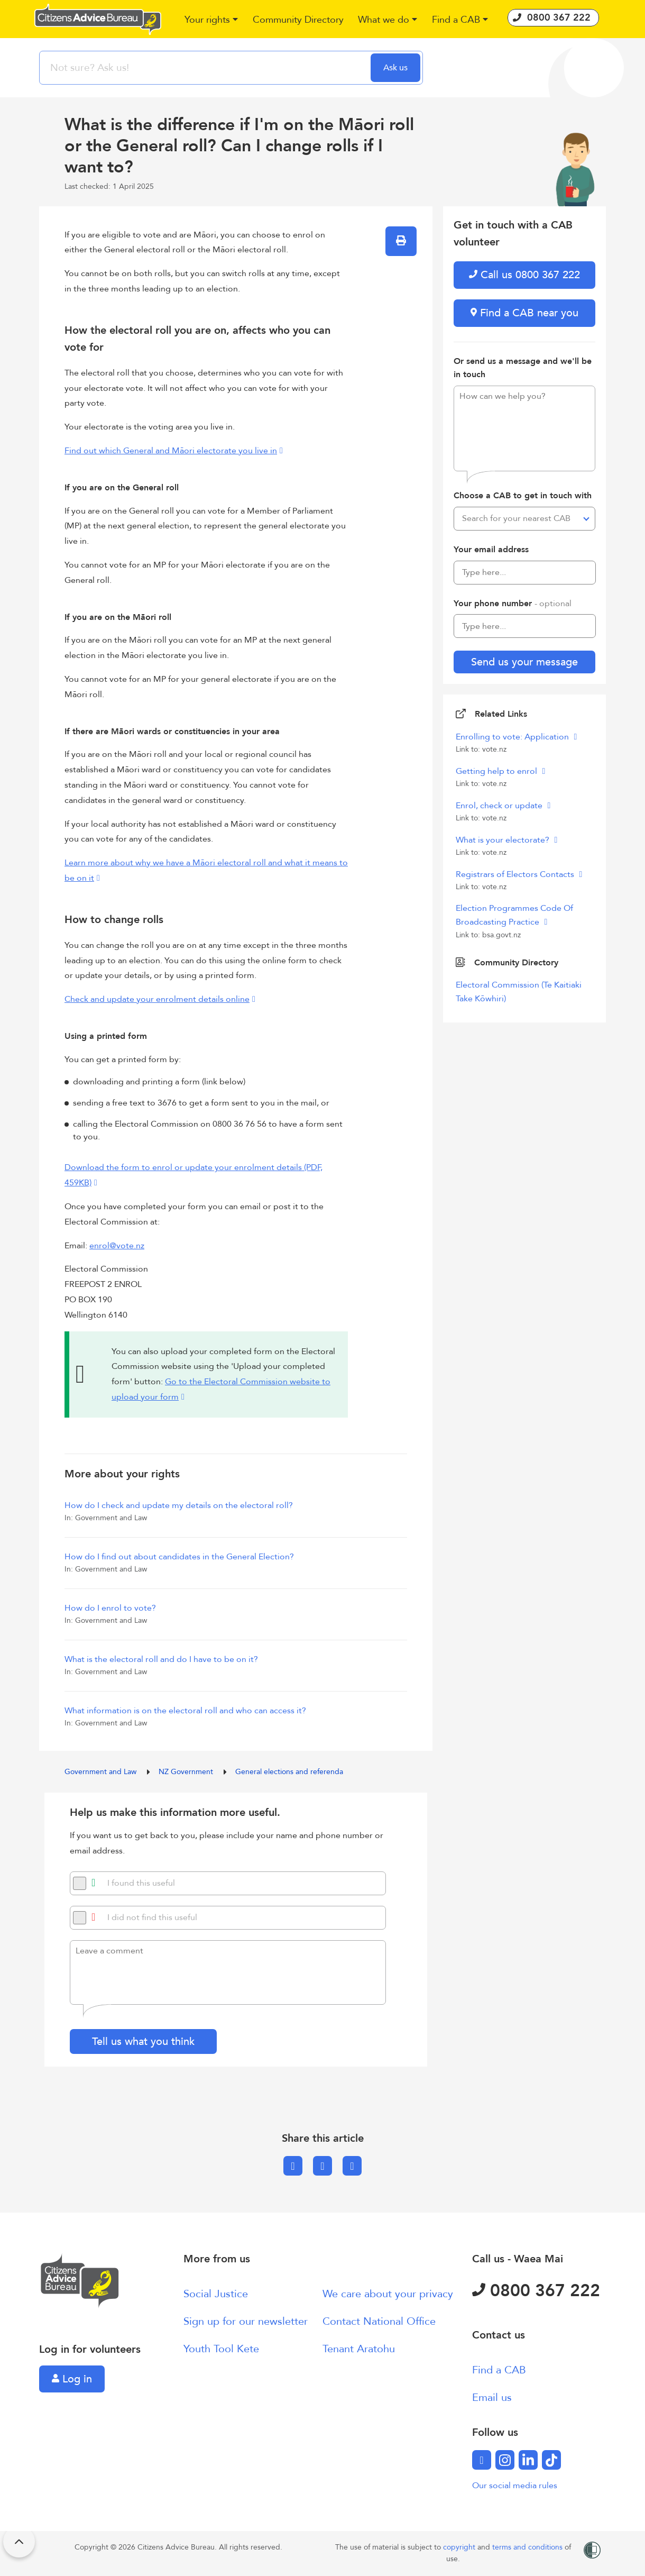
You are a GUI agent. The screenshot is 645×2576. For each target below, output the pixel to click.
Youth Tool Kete (221, 2349)
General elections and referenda (289, 1772)
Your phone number (513, 603)
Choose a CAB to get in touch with (523, 495)
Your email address (491, 549)
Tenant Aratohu (358, 2349)
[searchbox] (206, 67)
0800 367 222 (536, 2291)
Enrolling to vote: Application (513, 737)
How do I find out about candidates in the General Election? (179, 1557)
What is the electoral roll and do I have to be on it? (161, 1659)
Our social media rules (514, 2485)
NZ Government (187, 1772)
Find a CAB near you (524, 313)
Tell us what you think (143, 2041)
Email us (492, 2397)
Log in (72, 2379)
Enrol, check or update (500, 805)
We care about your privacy (387, 2294)
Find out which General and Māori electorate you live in (170, 450)
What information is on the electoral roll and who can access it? (185, 1710)
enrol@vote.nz (116, 1246)
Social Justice (215, 2294)
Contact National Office (379, 2321)
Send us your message (524, 662)
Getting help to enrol (497, 771)
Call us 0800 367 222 (524, 275)
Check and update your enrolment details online (157, 999)
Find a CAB (499, 2370)
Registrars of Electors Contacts (516, 874)
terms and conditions (528, 2547)
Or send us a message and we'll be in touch (523, 368)
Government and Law (101, 1772)
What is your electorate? (503, 840)
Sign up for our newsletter (245, 2321)
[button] (212, 20)
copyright (460, 2547)
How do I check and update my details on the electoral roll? (178, 1505)
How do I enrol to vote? (110, 1608)
